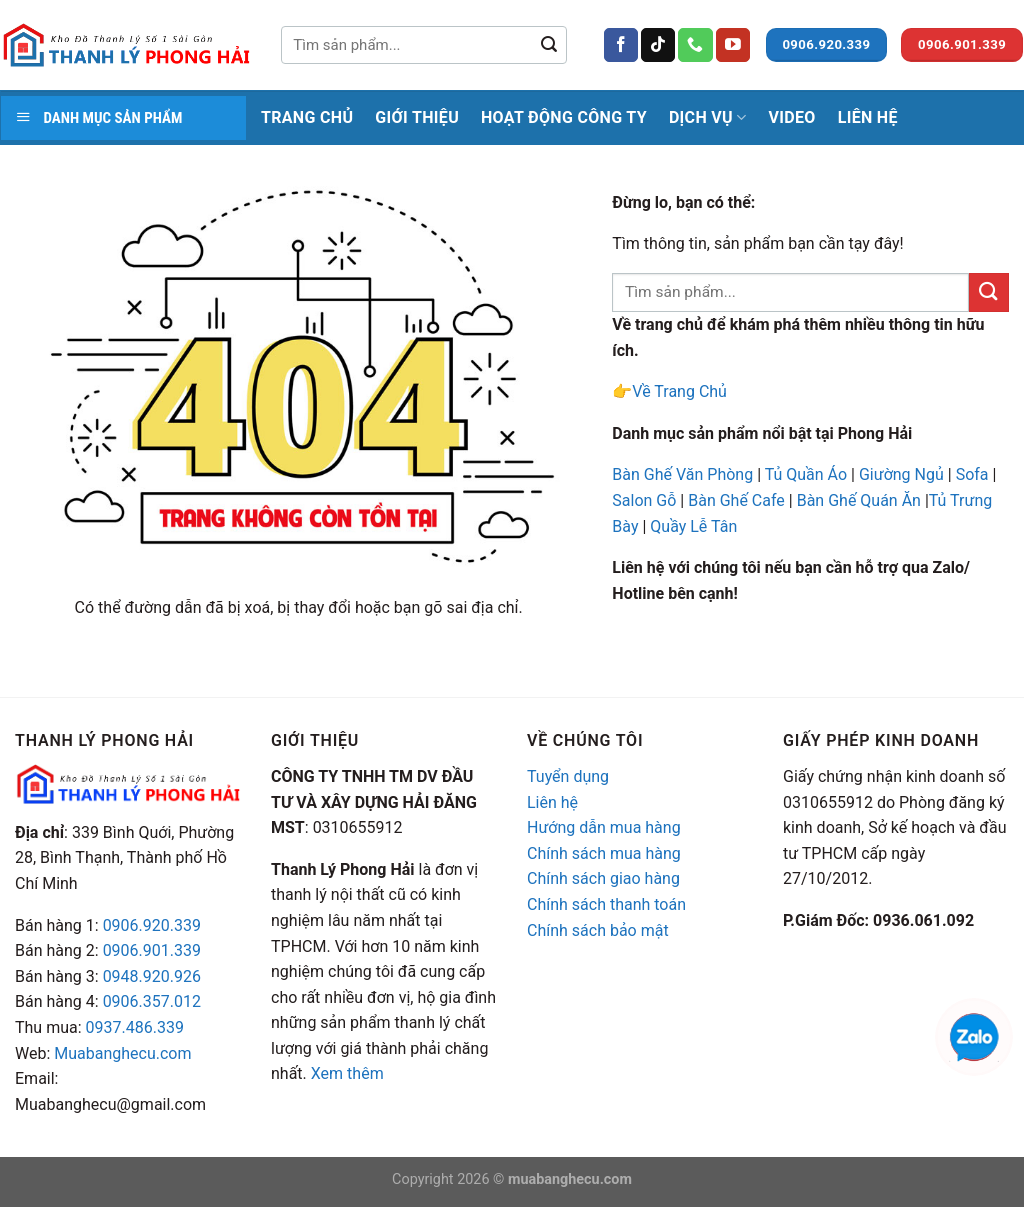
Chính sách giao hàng (603, 878)
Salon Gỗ (644, 500)
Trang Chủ (307, 117)
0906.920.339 (152, 925)
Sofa (972, 474)
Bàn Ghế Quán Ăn (859, 500)
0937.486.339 (135, 1027)
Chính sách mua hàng (604, 853)
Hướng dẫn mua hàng (604, 827)
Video (791, 117)
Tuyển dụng (568, 776)
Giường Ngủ (901, 474)
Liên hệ (552, 802)
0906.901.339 (152, 950)
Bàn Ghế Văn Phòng (682, 474)
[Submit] (549, 45)
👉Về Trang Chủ (669, 391)
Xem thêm (347, 1073)
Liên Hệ (868, 117)
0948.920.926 (152, 976)
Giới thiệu (417, 117)
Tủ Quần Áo (806, 474)
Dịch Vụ (708, 118)
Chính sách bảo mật (598, 930)
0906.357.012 (152, 1001)
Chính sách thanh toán (606, 904)
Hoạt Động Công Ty (564, 117)
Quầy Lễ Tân (695, 526)
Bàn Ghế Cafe (736, 500)
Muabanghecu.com (122, 1053)
